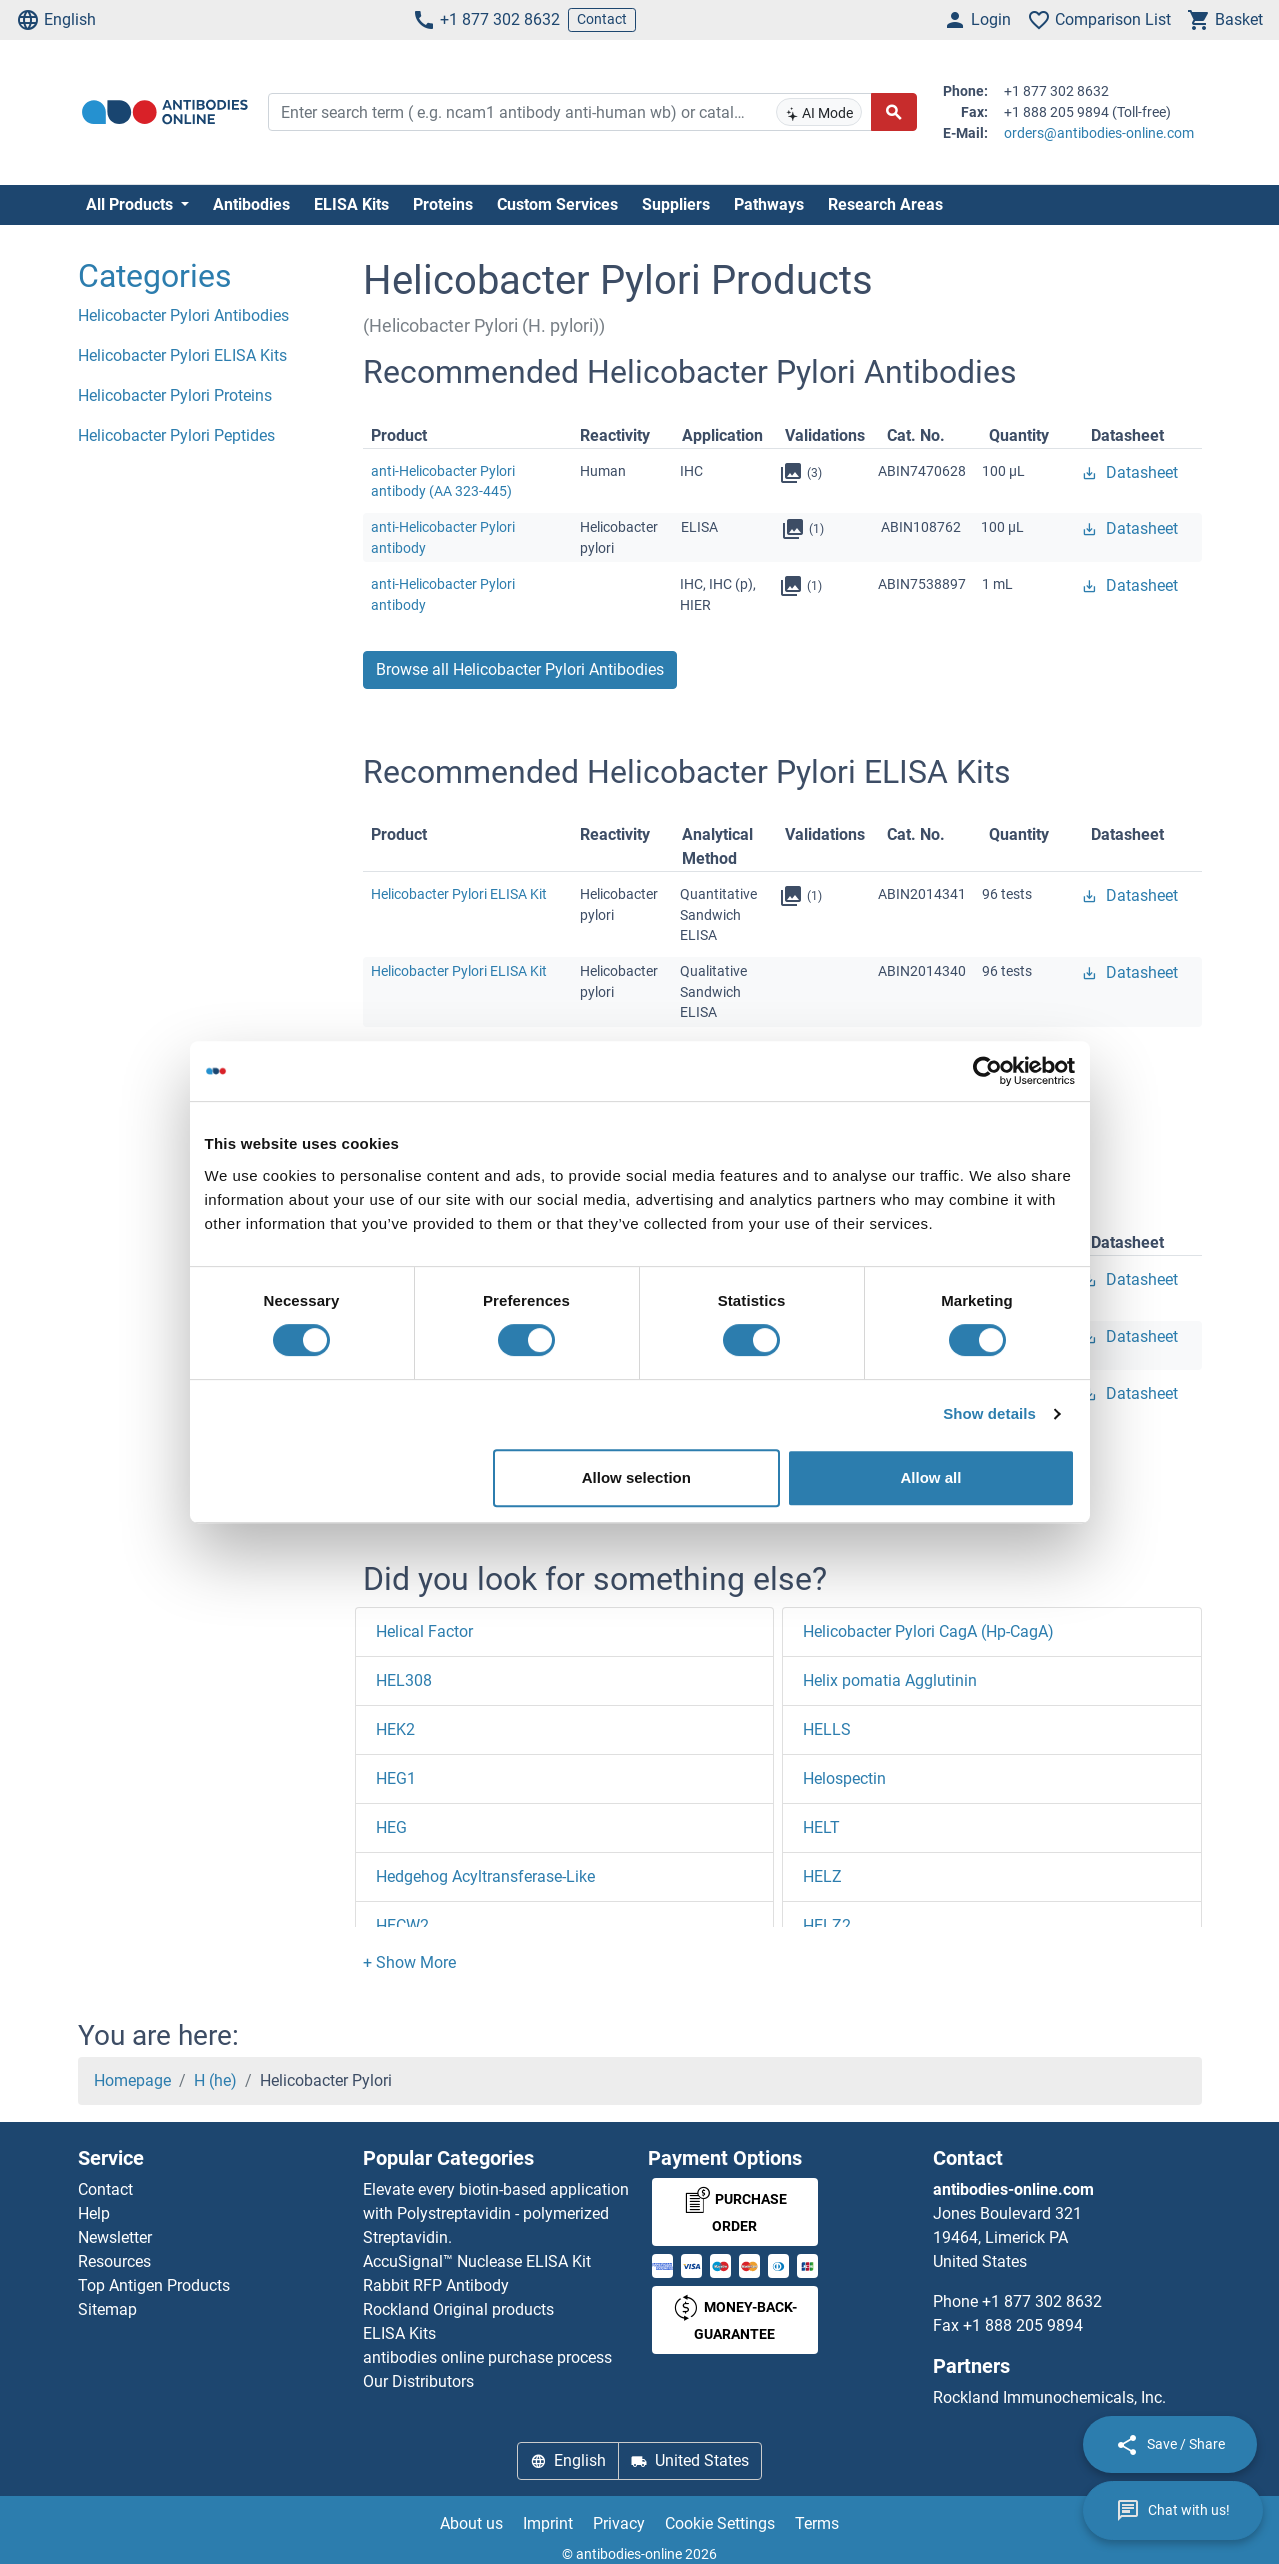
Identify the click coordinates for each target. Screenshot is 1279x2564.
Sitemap (107, 2309)
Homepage (132, 2080)
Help (94, 2213)
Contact (602, 19)
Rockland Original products (458, 2309)
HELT (821, 1827)
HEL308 (404, 1680)
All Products (131, 204)
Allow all (931, 1477)
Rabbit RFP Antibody (436, 2285)
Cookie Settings (720, 2523)
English (56, 20)
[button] (409, 1962)
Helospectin (844, 1778)
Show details (989, 1413)
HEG (391, 1827)
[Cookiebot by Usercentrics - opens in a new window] (987, 1071)
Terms (817, 2523)
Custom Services (557, 204)
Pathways (769, 204)
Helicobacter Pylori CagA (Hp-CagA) (928, 1631)
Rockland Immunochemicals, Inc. (1049, 2397)
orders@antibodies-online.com (1099, 133)
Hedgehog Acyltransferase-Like (485, 1876)
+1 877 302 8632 (486, 20)
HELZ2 (827, 1925)
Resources (114, 2261)
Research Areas (885, 204)
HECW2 (402, 1925)
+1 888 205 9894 (1023, 2325)
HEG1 (396, 1778)
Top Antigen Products (154, 2285)
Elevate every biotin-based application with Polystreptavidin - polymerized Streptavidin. (496, 2213)
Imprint (548, 2523)
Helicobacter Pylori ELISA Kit (459, 894)
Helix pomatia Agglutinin (890, 1680)
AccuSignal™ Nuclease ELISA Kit (477, 2261)
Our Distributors (418, 2381)
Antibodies (251, 204)
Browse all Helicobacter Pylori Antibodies (520, 669)
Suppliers (676, 204)
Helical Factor (424, 1631)
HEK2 (395, 1729)
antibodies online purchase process (487, 2357)
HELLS (827, 1729)
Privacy (619, 2523)
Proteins (443, 204)
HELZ (822, 1876)
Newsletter (115, 2237)
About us (471, 2523)
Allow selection (636, 1477)
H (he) (215, 2080)
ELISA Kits (351, 204)
